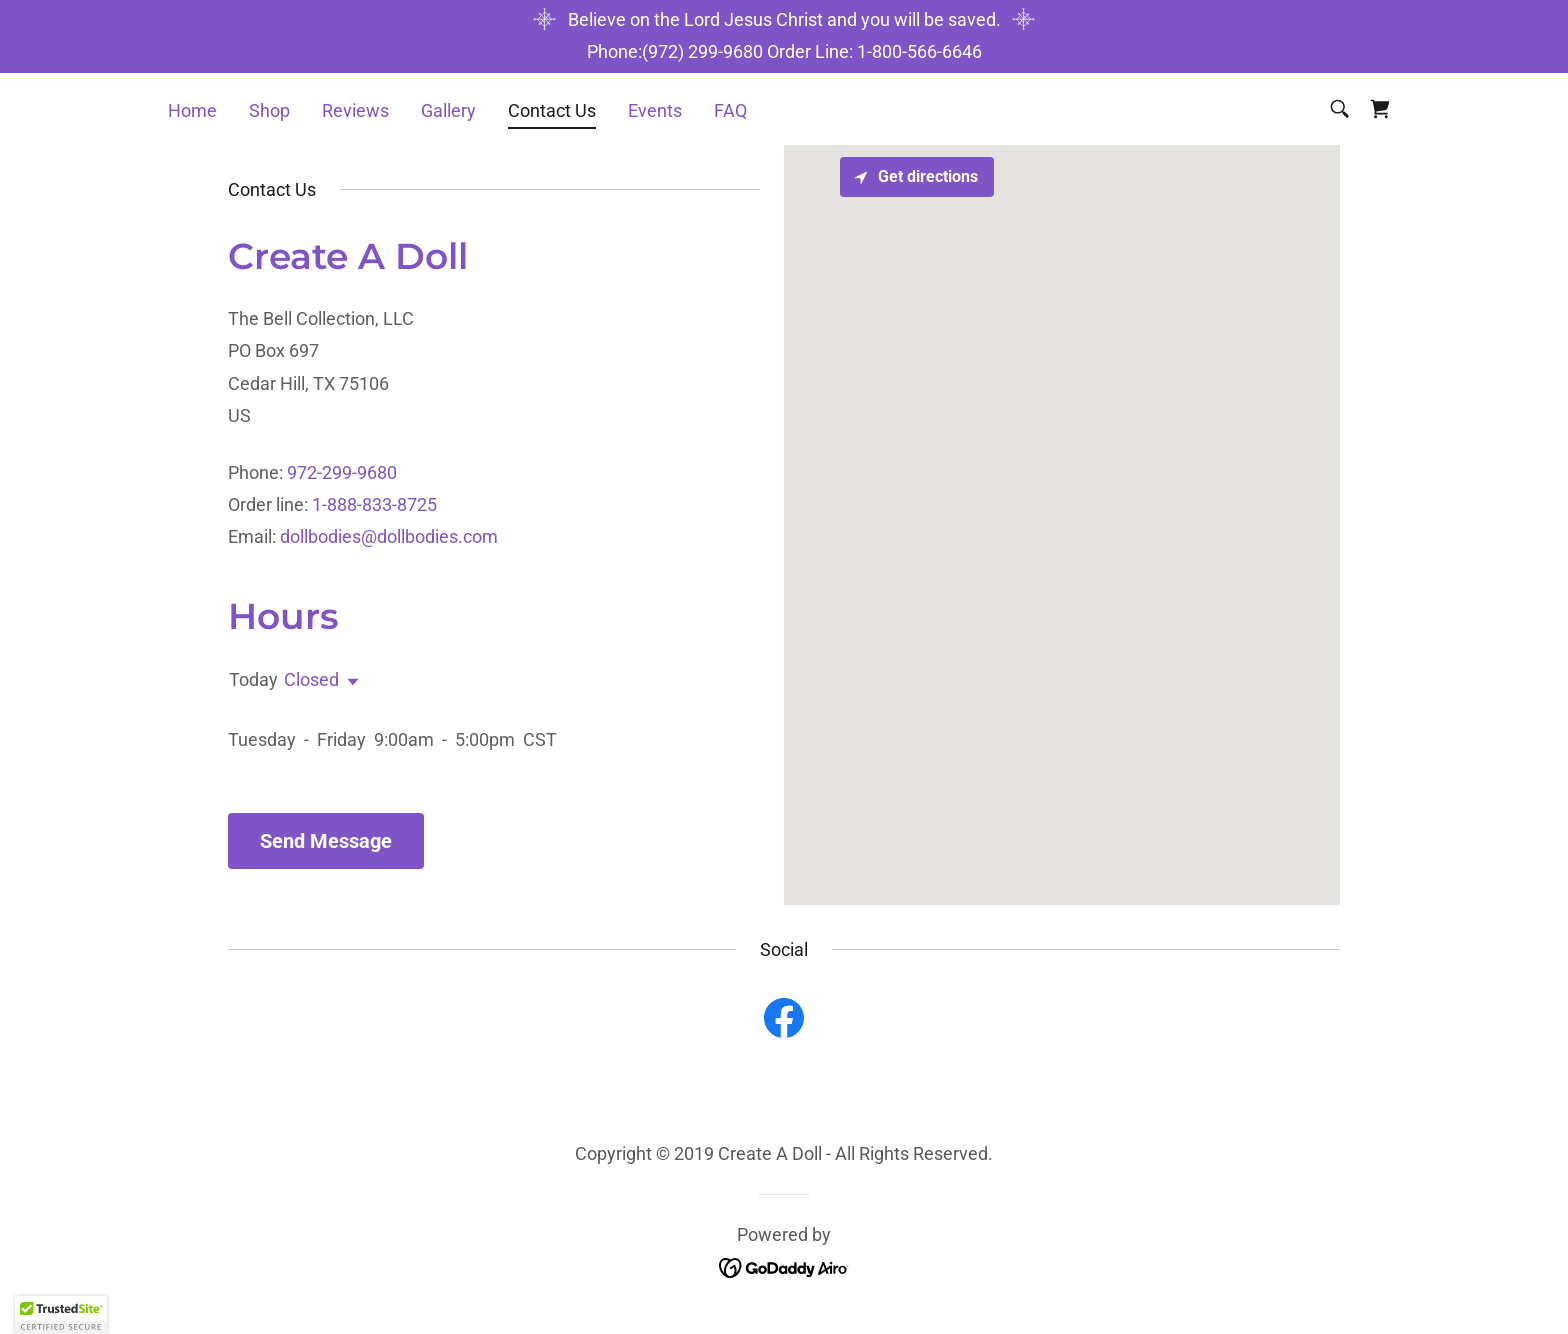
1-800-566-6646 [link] (919, 51)
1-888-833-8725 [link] (374, 504)
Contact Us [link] (552, 110)
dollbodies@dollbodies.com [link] (389, 536)
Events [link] (655, 110)
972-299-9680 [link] (342, 472)
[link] (1380, 109)
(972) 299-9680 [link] (702, 51)
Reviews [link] (355, 110)
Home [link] (192, 110)
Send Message (326, 841)
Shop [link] (269, 110)
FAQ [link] (730, 110)
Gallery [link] (448, 110)
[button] (349, 682)
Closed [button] (311, 679)
